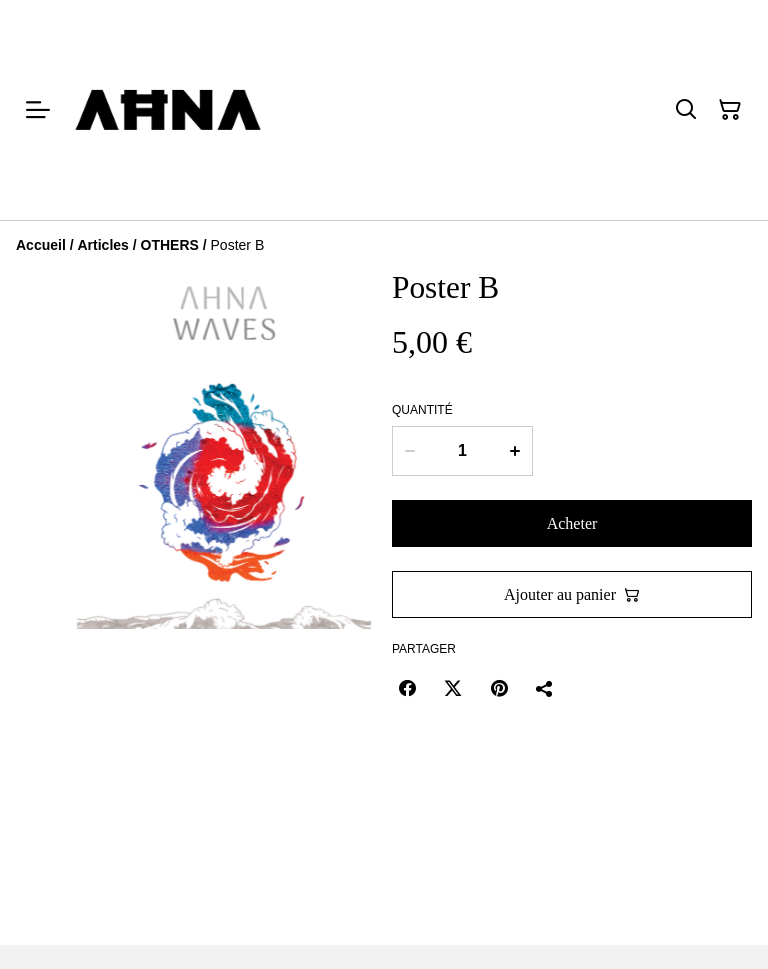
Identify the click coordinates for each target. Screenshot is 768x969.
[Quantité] (462, 451)
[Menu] (38, 110)
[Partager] (545, 688)
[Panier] (730, 110)
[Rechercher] (686, 110)
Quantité (422, 410)
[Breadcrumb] (384, 245)
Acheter (572, 523)
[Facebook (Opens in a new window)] (407, 688)
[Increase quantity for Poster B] (515, 451)
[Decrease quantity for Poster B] (409, 451)
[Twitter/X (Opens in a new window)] (453, 688)
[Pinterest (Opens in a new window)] (499, 688)
